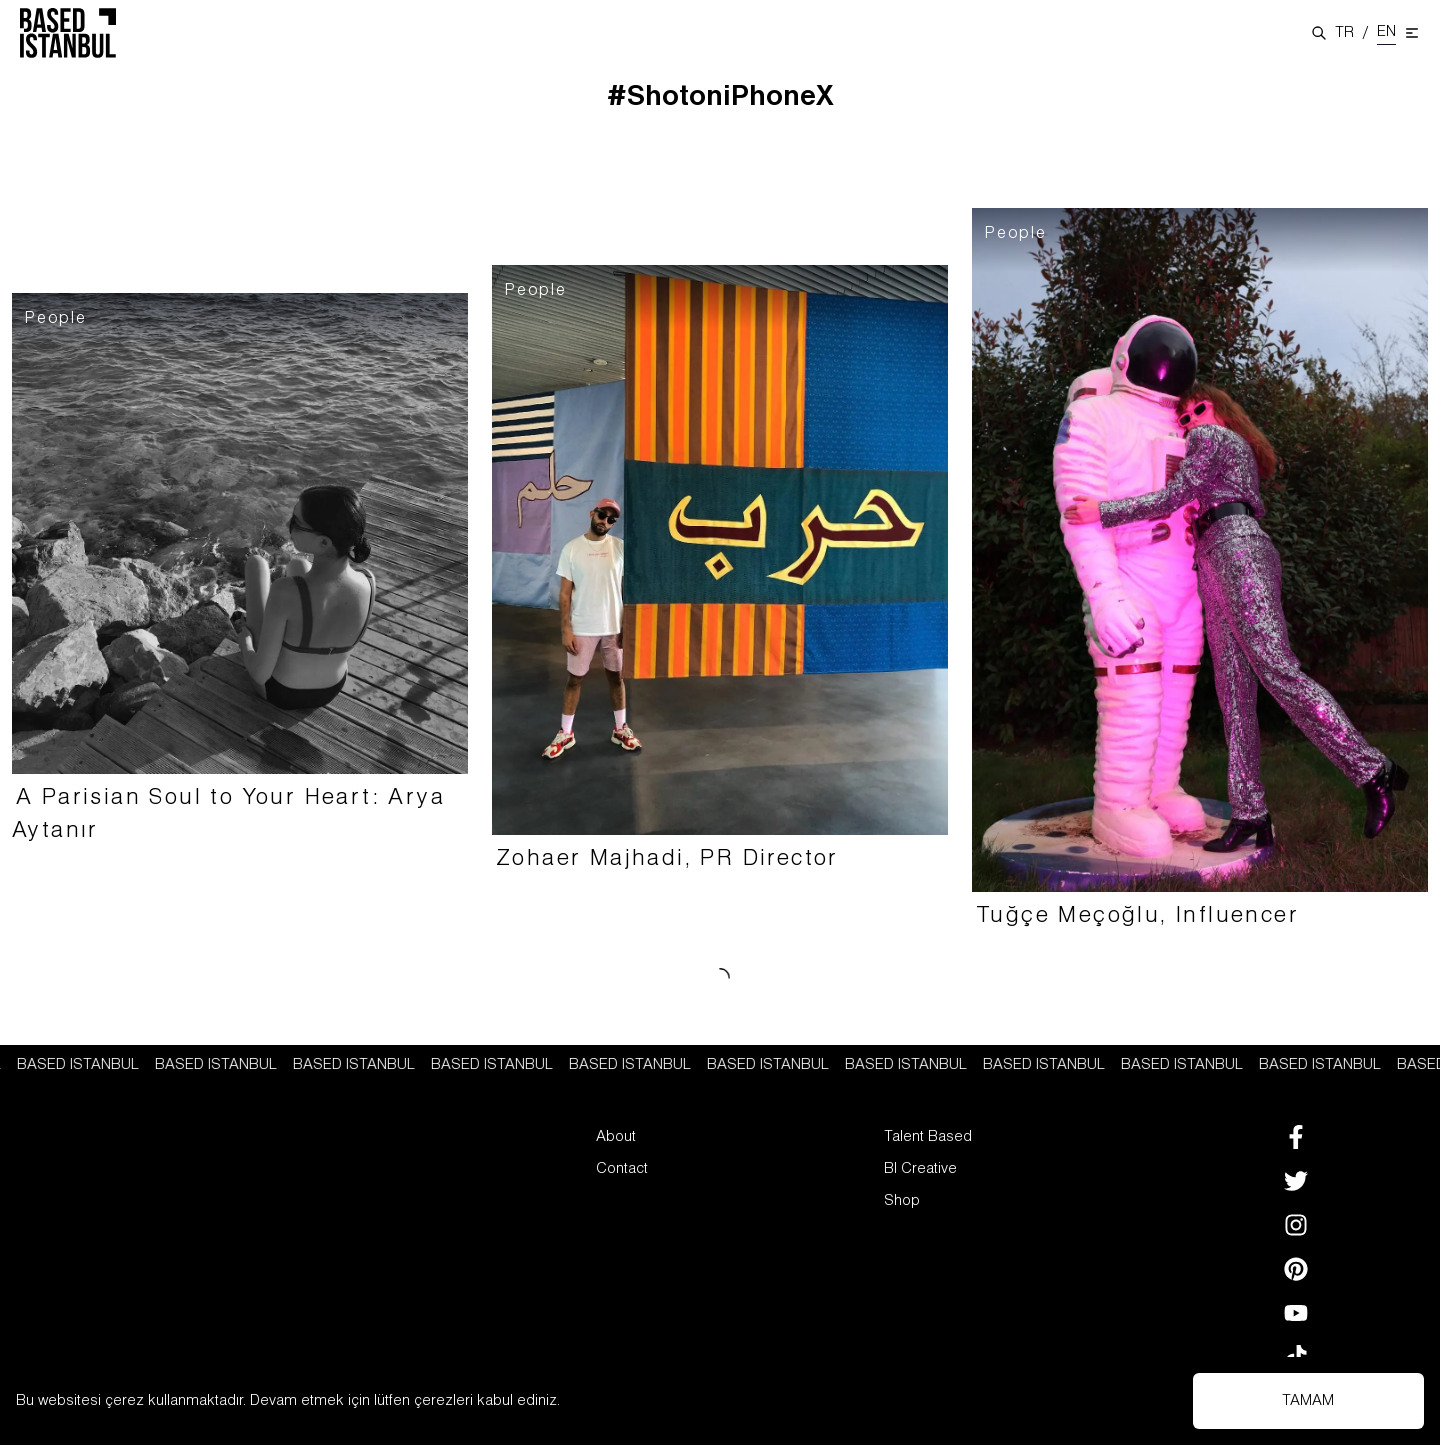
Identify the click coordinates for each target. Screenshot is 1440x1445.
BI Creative (920, 1169)
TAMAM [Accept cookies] (1308, 1401)
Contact (622, 1169)
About (616, 1137)
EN (1386, 32)
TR (1344, 33)
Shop (902, 1201)
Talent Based (928, 1137)
